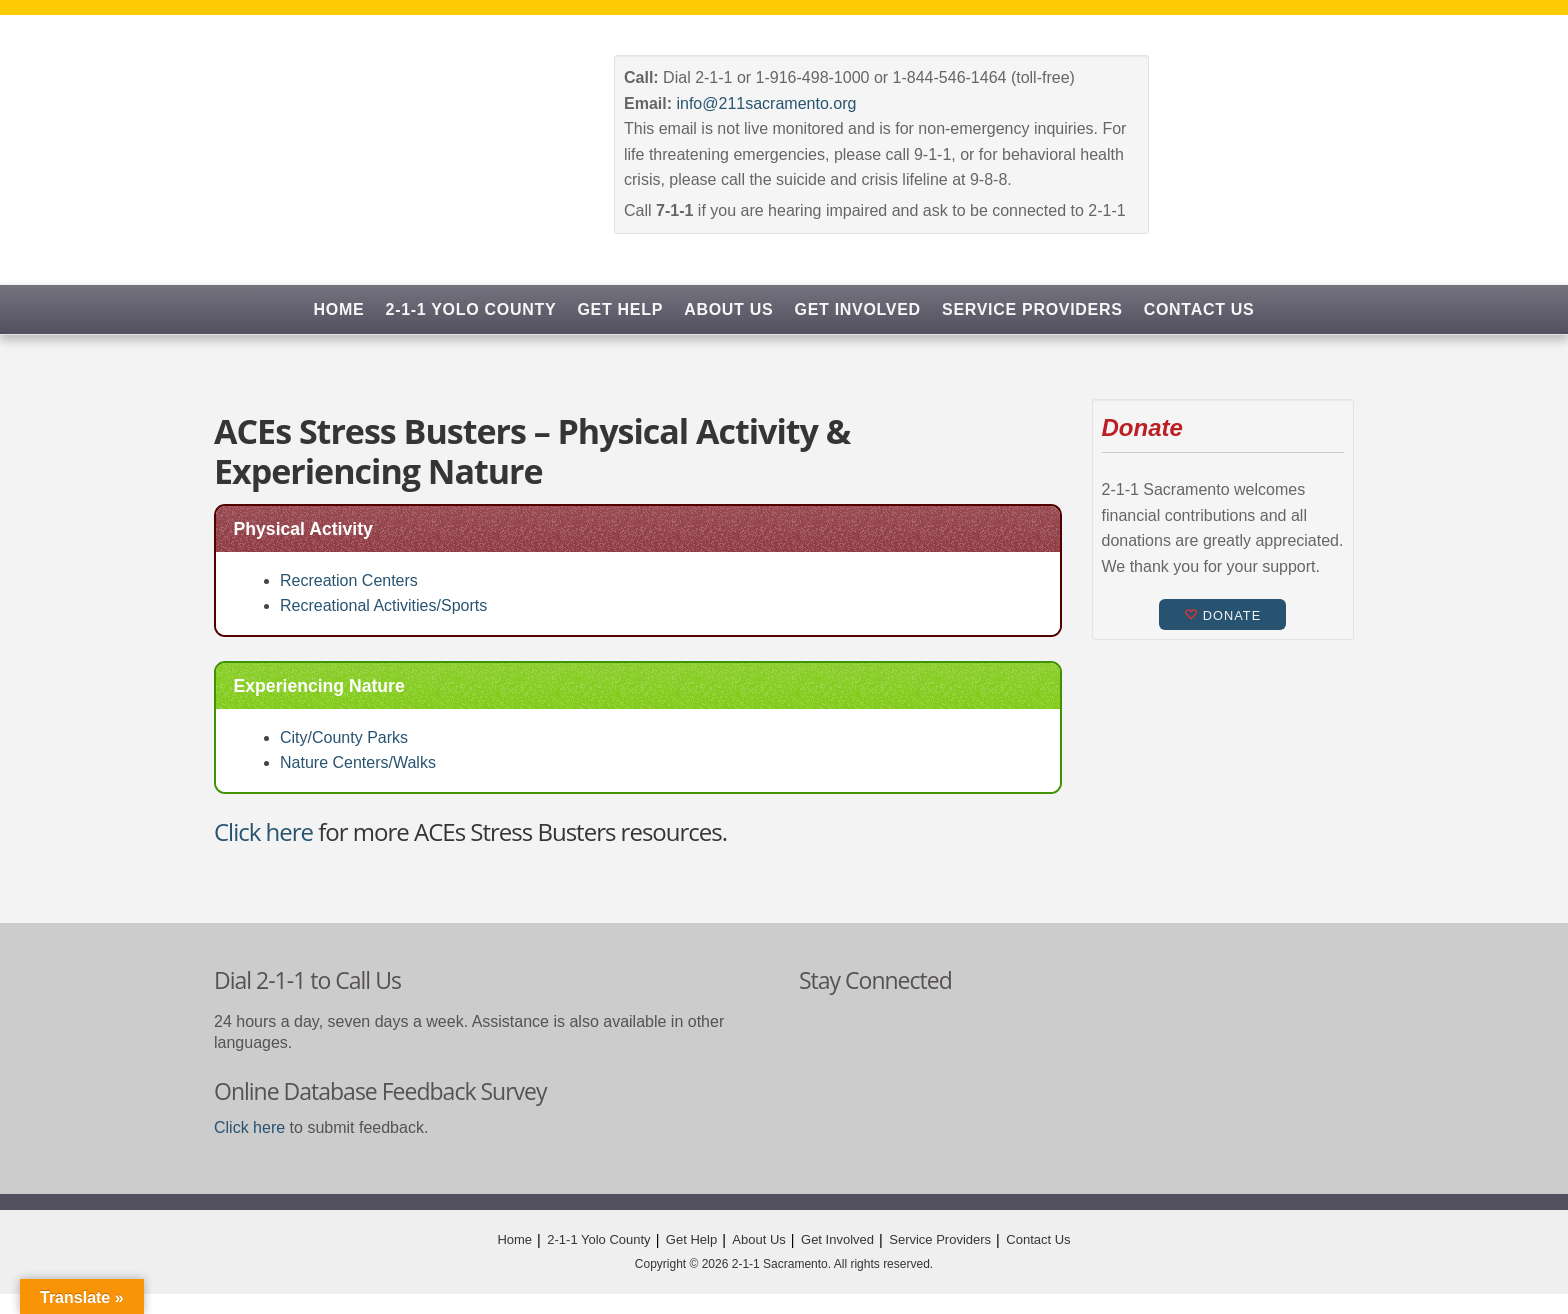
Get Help (620, 309)
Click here (263, 831)
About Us (728, 309)
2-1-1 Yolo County (471, 309)
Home (339, 309)
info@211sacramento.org (766, 103)
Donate (1222, 615)
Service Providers (1032, 309)
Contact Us (1199, 309)
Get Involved (858, 309)
